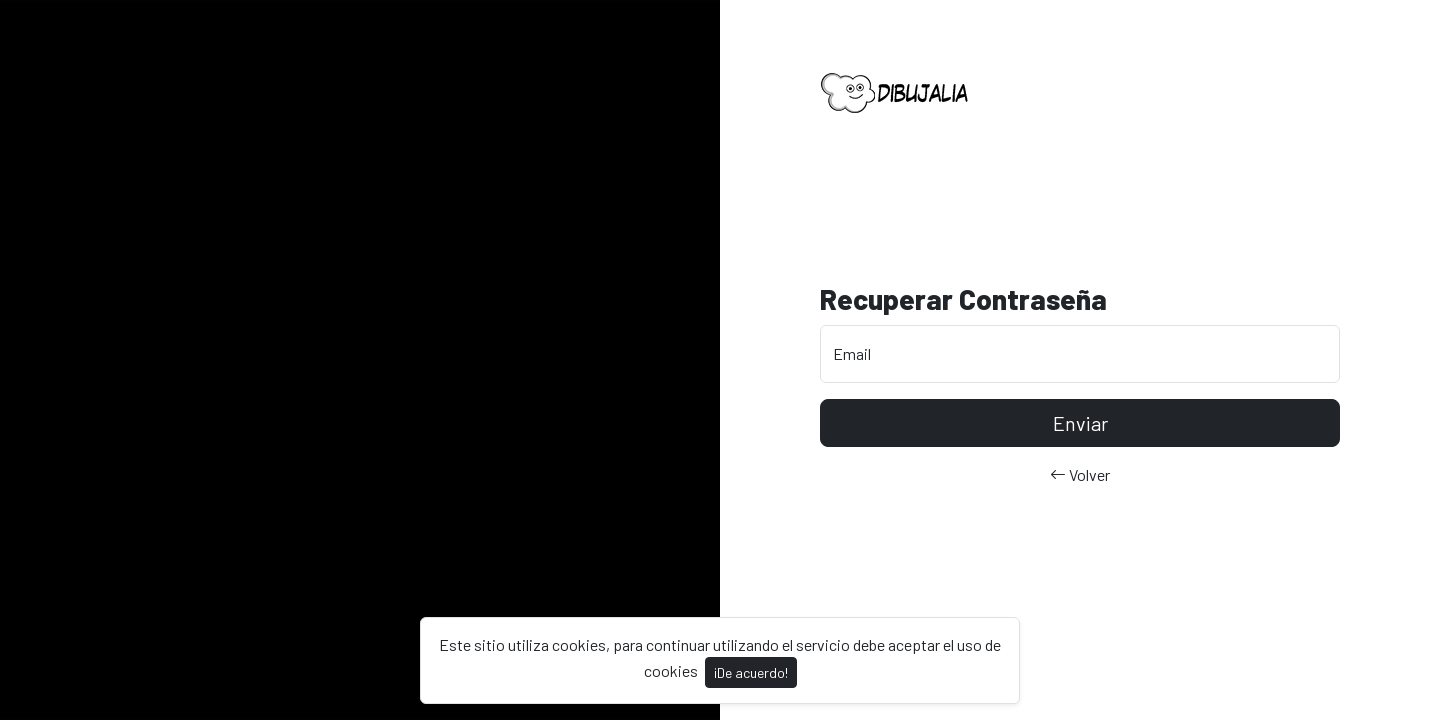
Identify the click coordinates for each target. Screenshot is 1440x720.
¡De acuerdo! (751, 672)
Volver (1080, 474)
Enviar (1080, 423)
